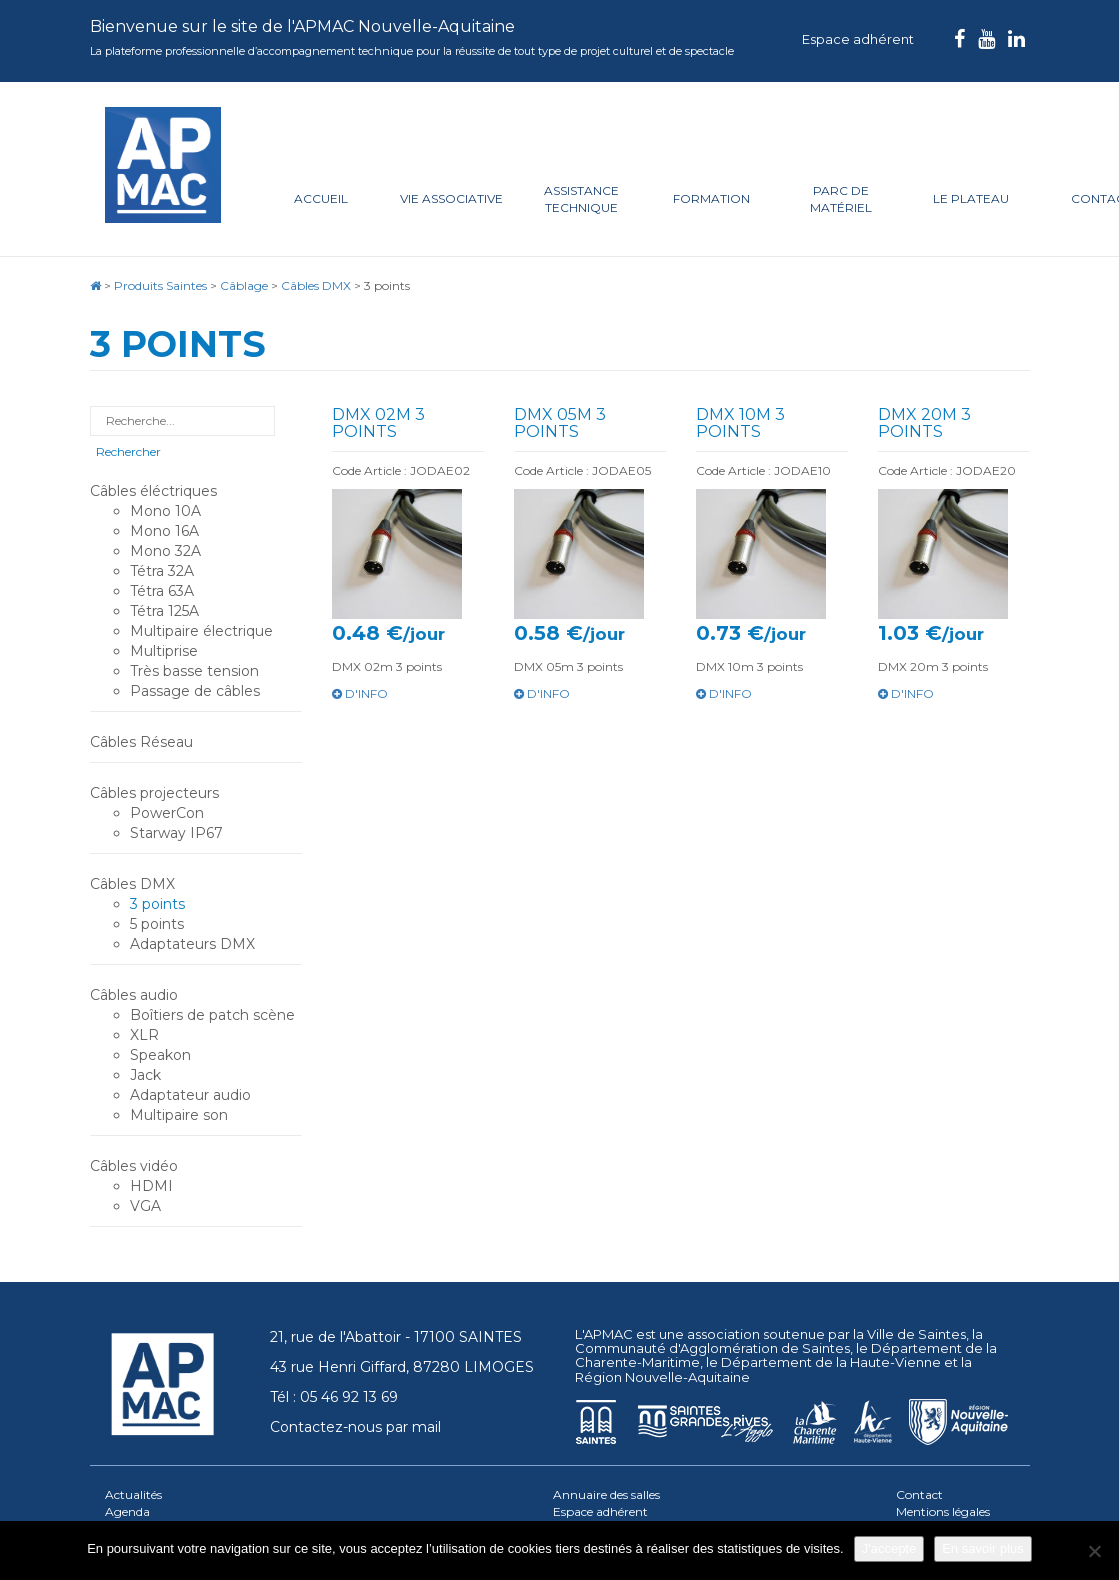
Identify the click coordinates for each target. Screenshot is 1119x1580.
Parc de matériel (841, 199)
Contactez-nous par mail (355, 1427)
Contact (919, 1494)
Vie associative (451, 198)
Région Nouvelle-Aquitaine (662, 1377)
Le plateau (971, 198)
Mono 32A (165, 551)
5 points (157, 924)
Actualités (133, 1494)
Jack (145, 1075)
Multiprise (164, 651)
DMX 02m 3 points (378, 423)
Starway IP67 (176, 833)
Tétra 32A (162, 571)
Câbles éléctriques (153, 491)
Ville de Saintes (916, 1334)
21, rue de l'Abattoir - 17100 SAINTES (396, 1337)
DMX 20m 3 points (924, 423)
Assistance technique (581, 199)
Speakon (160, 1055)
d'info (360, 693)
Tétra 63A (162, 591)
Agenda (127, 1511)
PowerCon (167, 813)
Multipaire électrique (201, 631)
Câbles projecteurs (154, 793)
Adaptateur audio (190, 1095)
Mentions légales (943, 1511)
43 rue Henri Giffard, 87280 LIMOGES (402, 1367)
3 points (157, 904)
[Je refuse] (1094, 1551)
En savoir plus (983, 1548)
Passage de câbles (195, 691)
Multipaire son (179, 1115)
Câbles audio (134, 995)
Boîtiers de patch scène (212, 1015)
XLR (144, 1035)
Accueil (321, 198)
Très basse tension (194, 671)
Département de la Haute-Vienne (831, 1362)
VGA (145, 1206)
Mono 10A (165, 511)
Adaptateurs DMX (192, 944)
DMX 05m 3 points (560, 423)
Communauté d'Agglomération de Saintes (712, 1348)
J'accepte (889, 1548)
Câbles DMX (132, 884)
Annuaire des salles (606, 1494)
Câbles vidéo (134, 1166)
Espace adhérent (858, 39)
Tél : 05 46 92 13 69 (334, 1397)
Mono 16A (164, 531)
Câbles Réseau (141, 742)
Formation (711, 198)
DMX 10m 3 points (740, 423)
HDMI (151, 1186)
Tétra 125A (164, 611)
